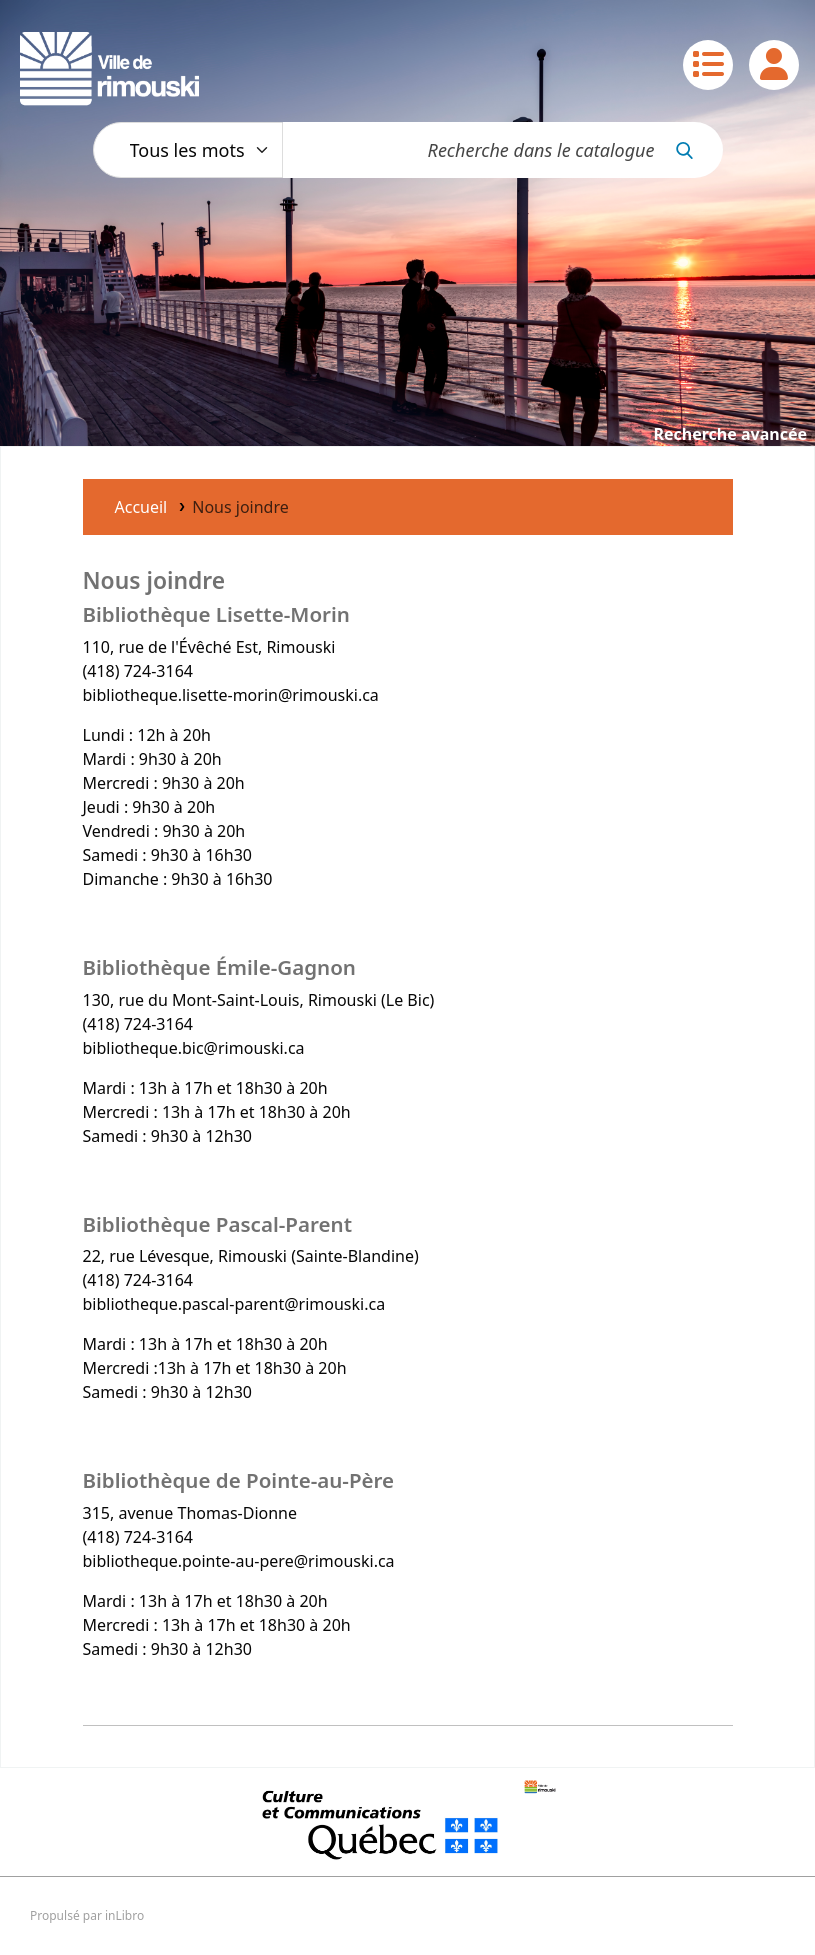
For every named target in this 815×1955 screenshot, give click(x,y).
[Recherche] (695, 150)
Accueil (141, 507)
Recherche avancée (730, 434)
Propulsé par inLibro (87, 1915)
